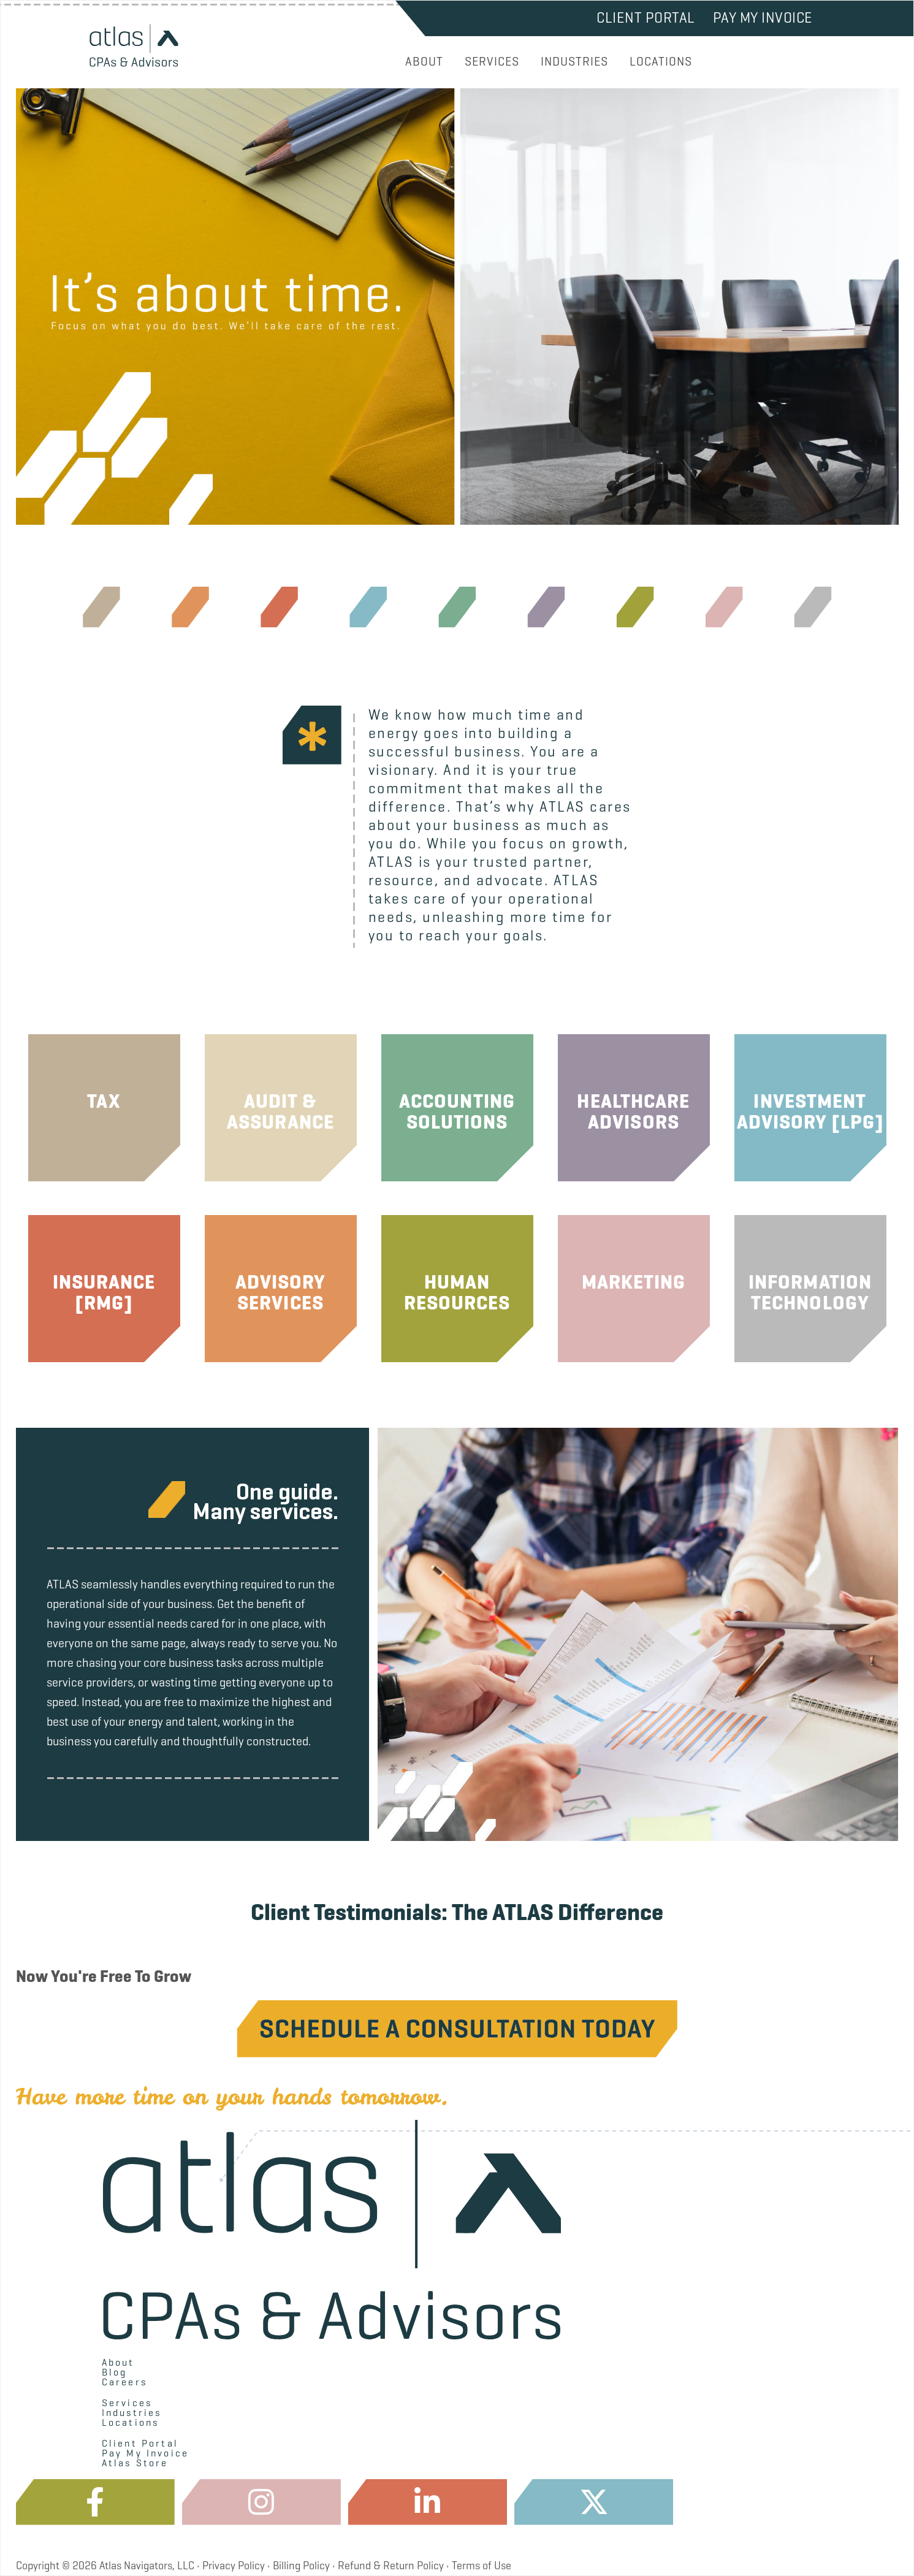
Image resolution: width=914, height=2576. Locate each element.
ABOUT (424, 61)
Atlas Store (135, 2463)
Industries (132, 2413)
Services (127, 2403)
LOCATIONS (661, 61)
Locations (130, 2423)
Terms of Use (481, 2565)
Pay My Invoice (763, 18)
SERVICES (492, 61)
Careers (124, 2382)
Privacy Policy (233, 2565)
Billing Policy (301, 2565)
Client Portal (645, 18)
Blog (115, 2372)
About (118, 2363)
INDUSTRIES (574, 61)
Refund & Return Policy (391, 2565)
